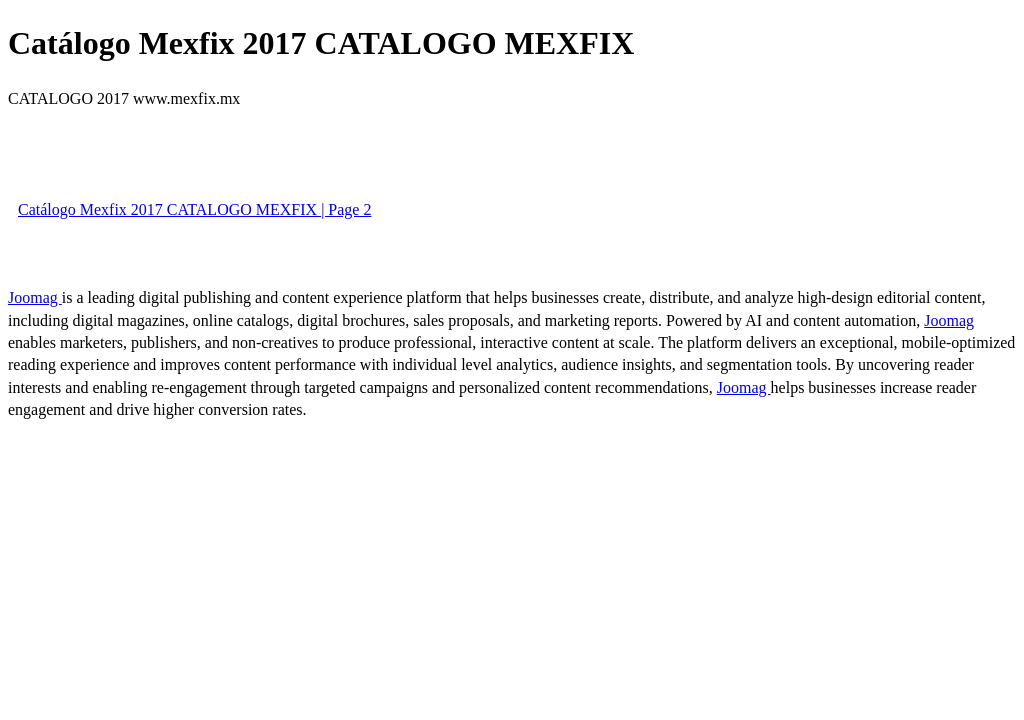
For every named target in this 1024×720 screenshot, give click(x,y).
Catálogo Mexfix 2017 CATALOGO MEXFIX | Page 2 (194, 209)
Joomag (35, 297)
